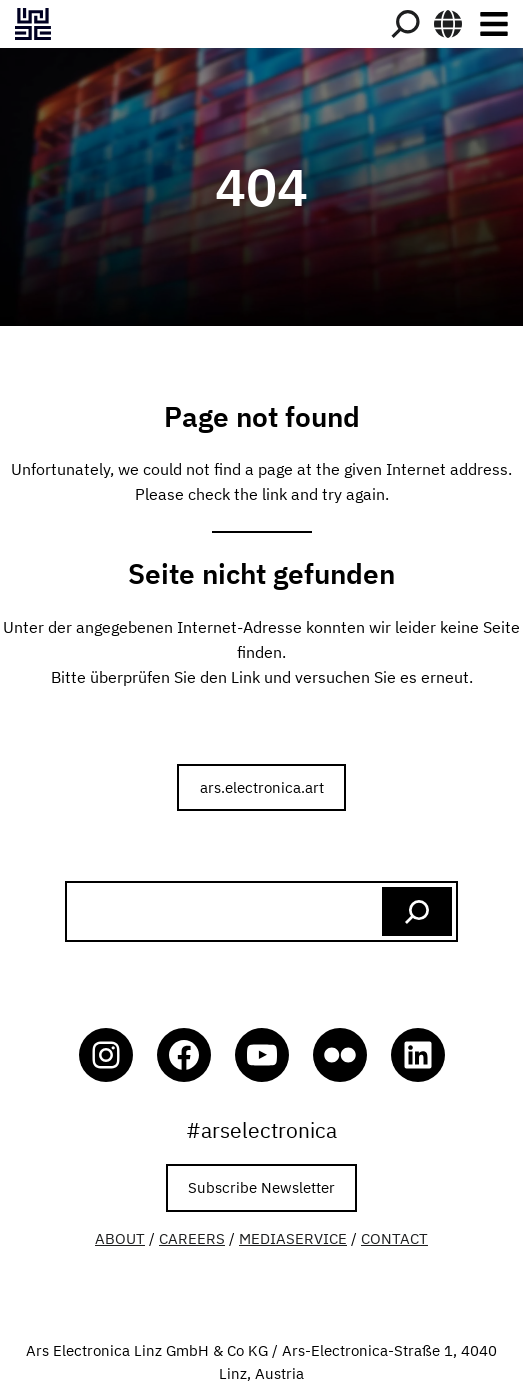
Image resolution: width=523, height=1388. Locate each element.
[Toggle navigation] (494, 24)
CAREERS (192, 1238)
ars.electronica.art (262, 787)
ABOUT (120, 1238)
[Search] (405, 24)
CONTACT (394, 1238)
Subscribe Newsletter (261, 1187)
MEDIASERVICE (293, 1238)
